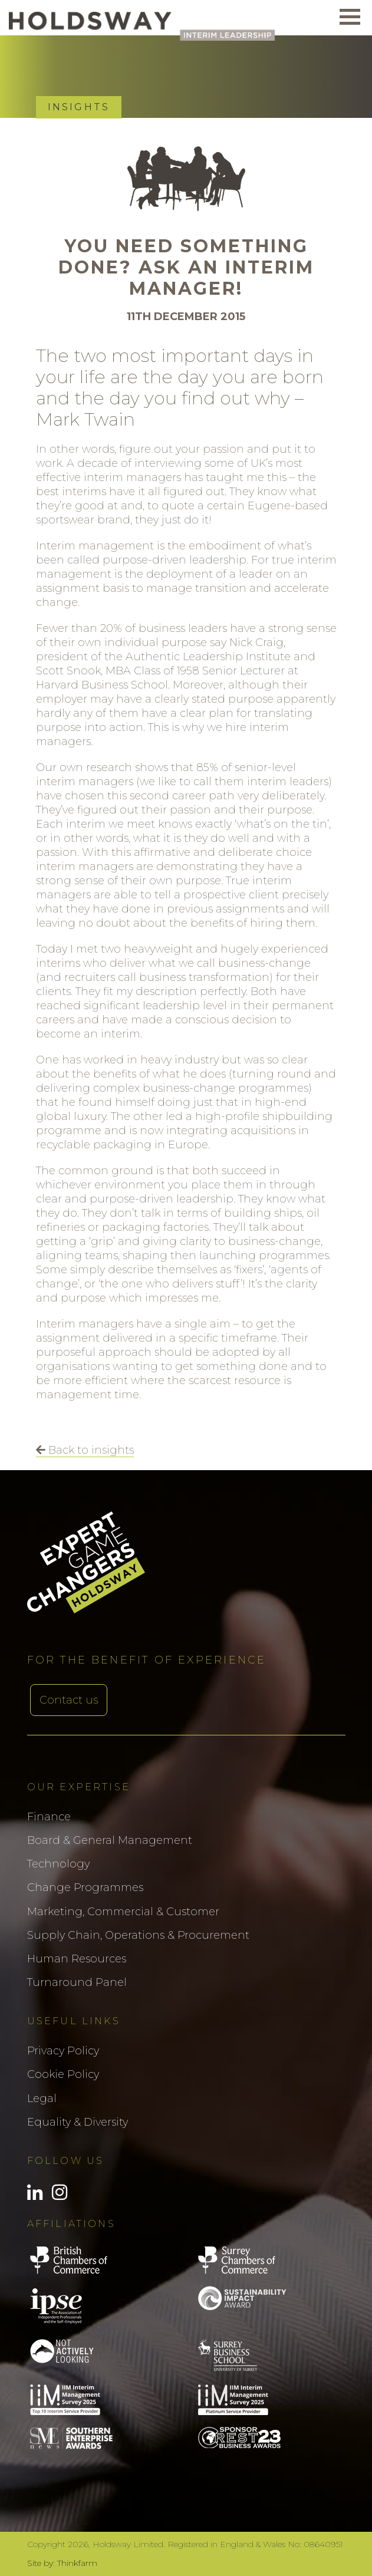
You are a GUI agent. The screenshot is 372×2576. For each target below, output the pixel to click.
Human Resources (76, 1958)
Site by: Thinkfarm (62, 2563)
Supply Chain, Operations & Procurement (138, 1935)
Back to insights (85, 1450)
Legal (42, 2098)
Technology (58, 1863)
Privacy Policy (63, 2050)
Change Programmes (85, 1887)
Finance (49, 1816)
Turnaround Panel (77, 1982)
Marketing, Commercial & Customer (123, 1911)
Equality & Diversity (77, 2122)
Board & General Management (109, 1840)
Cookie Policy (63, 2074)
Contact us (68, 1700)
